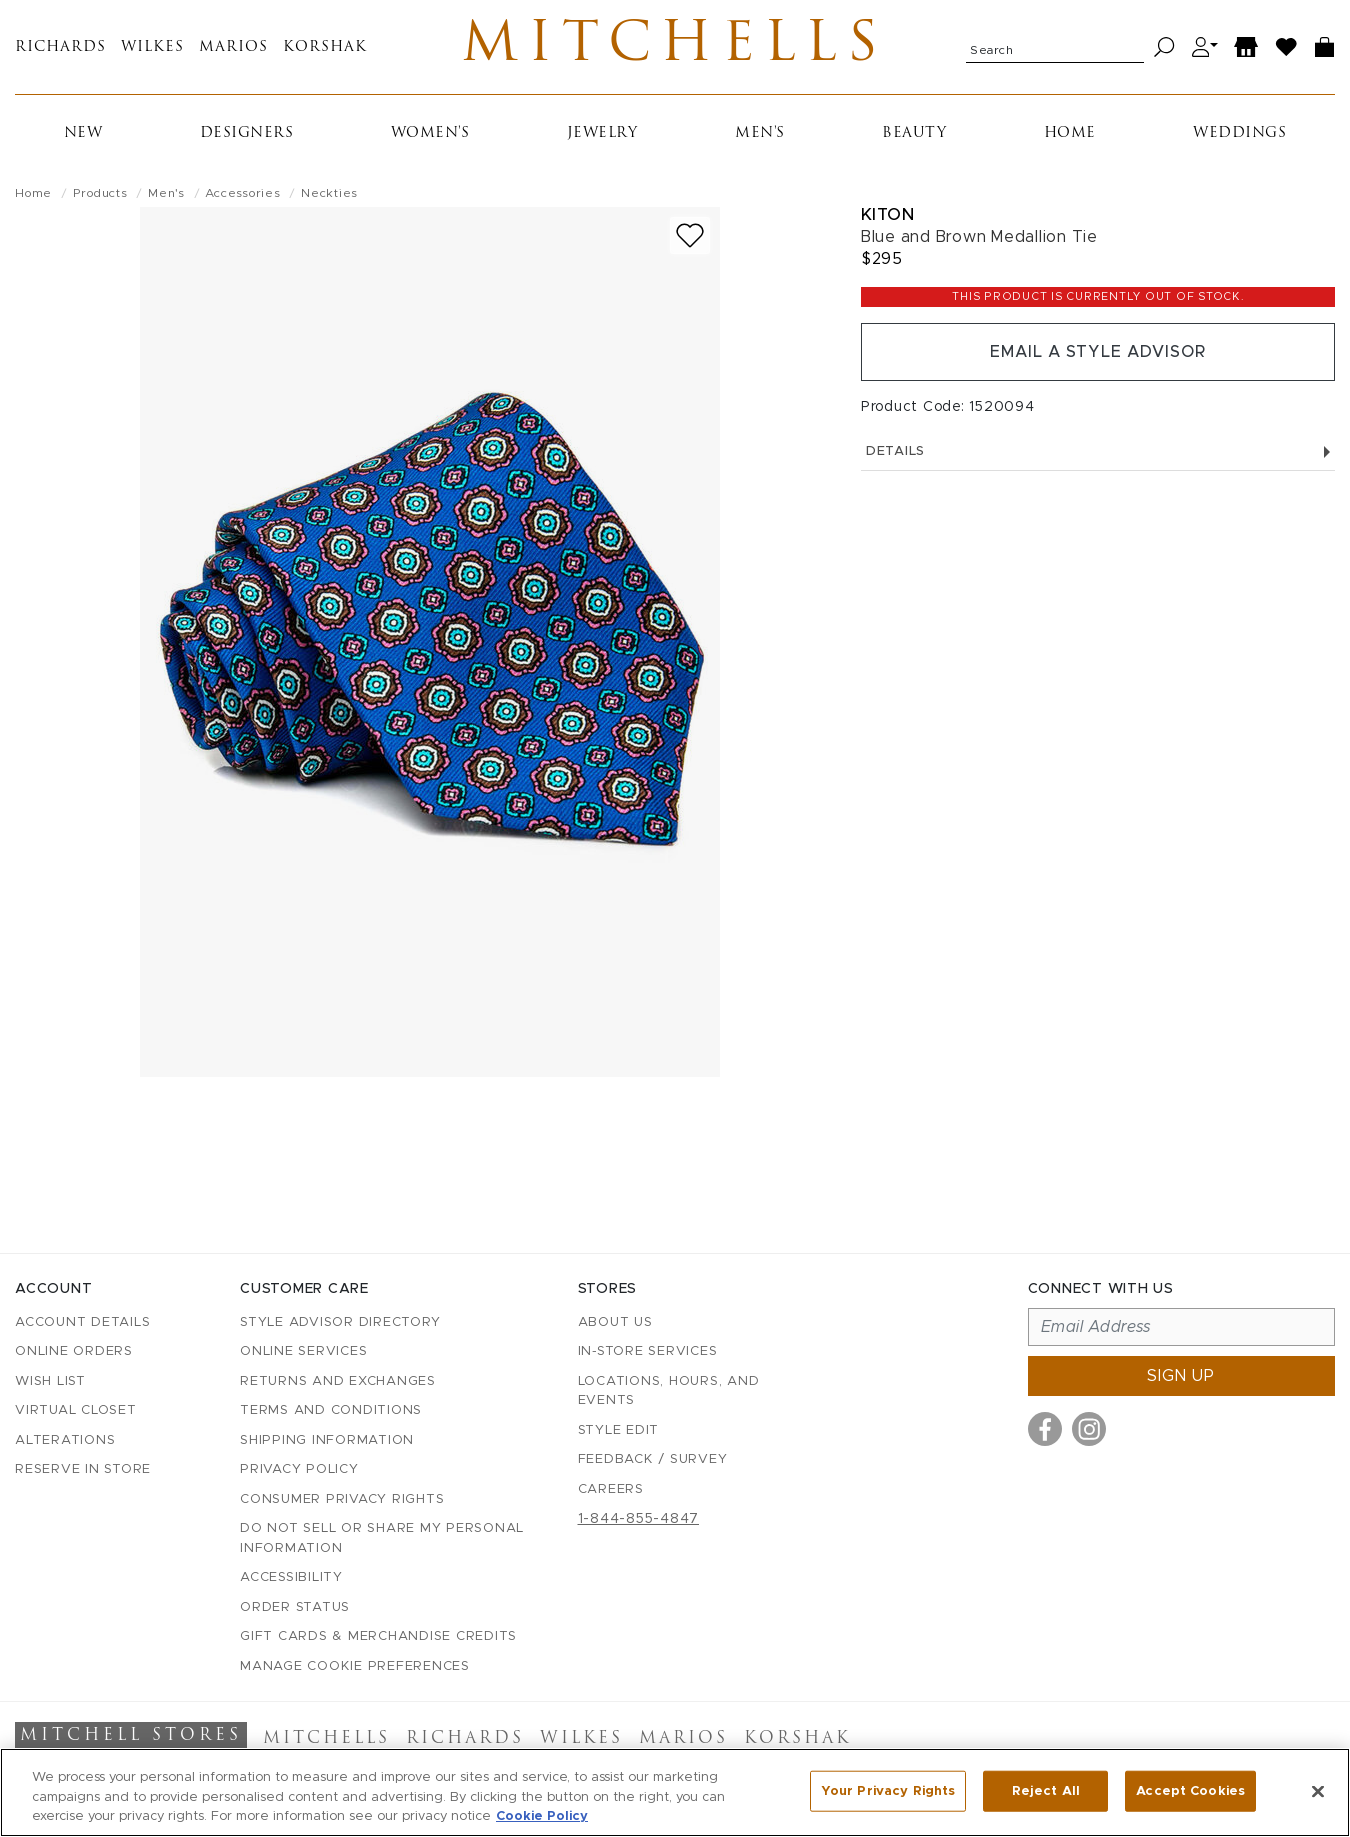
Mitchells (674, 47)
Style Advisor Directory (340, 1322)
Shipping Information (327, 1440)
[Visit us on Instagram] (1089, 1429)
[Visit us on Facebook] (1045, 1429)
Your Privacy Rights (888, 1790)
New (83, 133)
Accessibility (291, 1577)
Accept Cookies (1190, 1790)
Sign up (1181, 1376)
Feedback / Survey (653, 1459)
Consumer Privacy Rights (342, 1499)
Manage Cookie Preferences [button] (355, 1666)
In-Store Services (648, 1351)
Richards (60, 47)
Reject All (1046, 1790)
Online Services (303, 1351)
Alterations (65, 1440)
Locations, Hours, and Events (669, 1391)
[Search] (1164, 47)
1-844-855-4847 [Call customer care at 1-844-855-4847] (639, 1519)
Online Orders (74, 1351)
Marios (233, 47)
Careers (611, 1489)
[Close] (1318, 1791)
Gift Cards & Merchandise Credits (378, 1636)
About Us (615, 1322)
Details (1098, 451)
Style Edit (619, 1430)
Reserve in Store (83, 1469)
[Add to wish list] (690, 235)
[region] (675, 1792)
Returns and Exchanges (338, 1381)
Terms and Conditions (331, 1410)
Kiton (888, 214)
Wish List (50, 1381)
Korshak (325, 47)
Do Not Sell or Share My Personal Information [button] (382, 1538)
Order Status (295, 1607)
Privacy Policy (299, 1469)
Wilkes (152, 47)
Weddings (1239, 133)
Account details (82, 1322)
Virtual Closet (76, 1410)
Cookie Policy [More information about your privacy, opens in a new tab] (542, 1816)
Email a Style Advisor (1097, 352)
